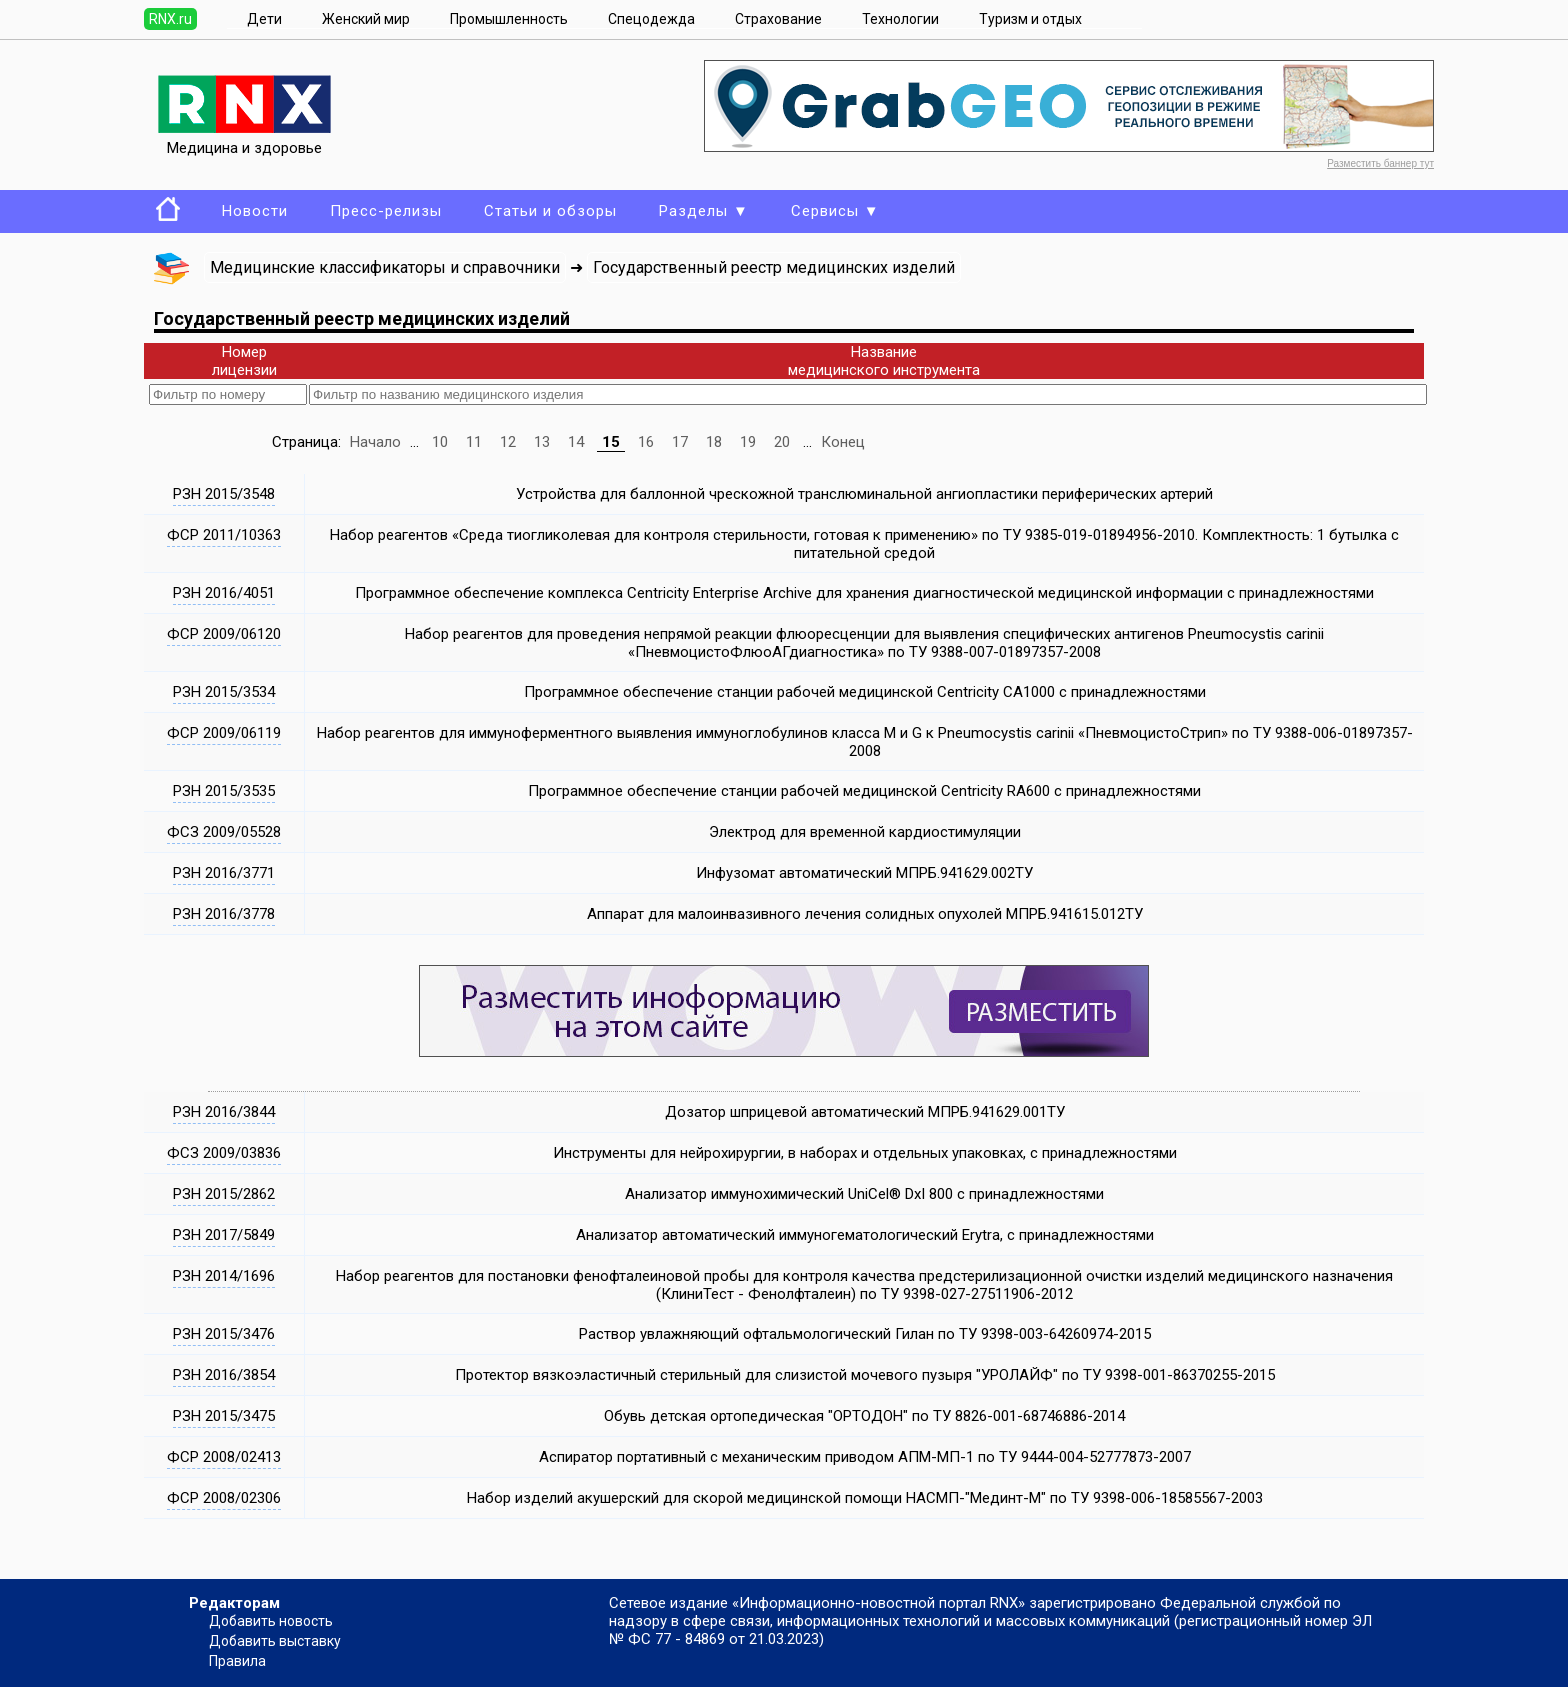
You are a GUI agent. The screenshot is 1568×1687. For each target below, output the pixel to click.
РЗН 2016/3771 (224, 873)
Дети (264, 19)
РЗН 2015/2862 (224, 1194)
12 (508, 442)
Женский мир (366, 19)
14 (576, 442)
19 (748, 442)
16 (646, 442)
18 (714, 442)
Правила (237, 1661)
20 (782, 442)
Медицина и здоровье (244, 139)
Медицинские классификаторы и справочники (385, 267)
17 (680, 442)
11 (474, 442)
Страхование (778, 19)
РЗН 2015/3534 (224, 692)
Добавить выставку (275, 1641)
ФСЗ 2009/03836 (224, 1153)
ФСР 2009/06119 (224, 733)
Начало (375, 442)
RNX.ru (170, 19)
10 (440, 442)
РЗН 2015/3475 (224, 1416)
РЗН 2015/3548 (224, 494)
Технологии (900, 19)
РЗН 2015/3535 (224, 791)
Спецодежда (651, 19)
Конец (843, 442)
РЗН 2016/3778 (224, 914)
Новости (255, 211)
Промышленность (509, 19)
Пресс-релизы (386, 211)
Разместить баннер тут (1380, 163)
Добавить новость (271, 1621)
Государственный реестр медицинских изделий (774, 267)
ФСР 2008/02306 (224, 1498)
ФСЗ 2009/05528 (224, 832)
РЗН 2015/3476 (224, 1334)
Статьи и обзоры (550, 211)
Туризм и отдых (1030, 19)
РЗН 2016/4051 (224, 593)
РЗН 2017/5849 (224, 1235)
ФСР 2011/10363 (224, 535)
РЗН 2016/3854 (224, 1375)
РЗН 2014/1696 (224, 1276)
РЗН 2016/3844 (224, 1112)
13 (542, 442)
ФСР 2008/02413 (224, 1457)
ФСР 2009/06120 (224, 634)
